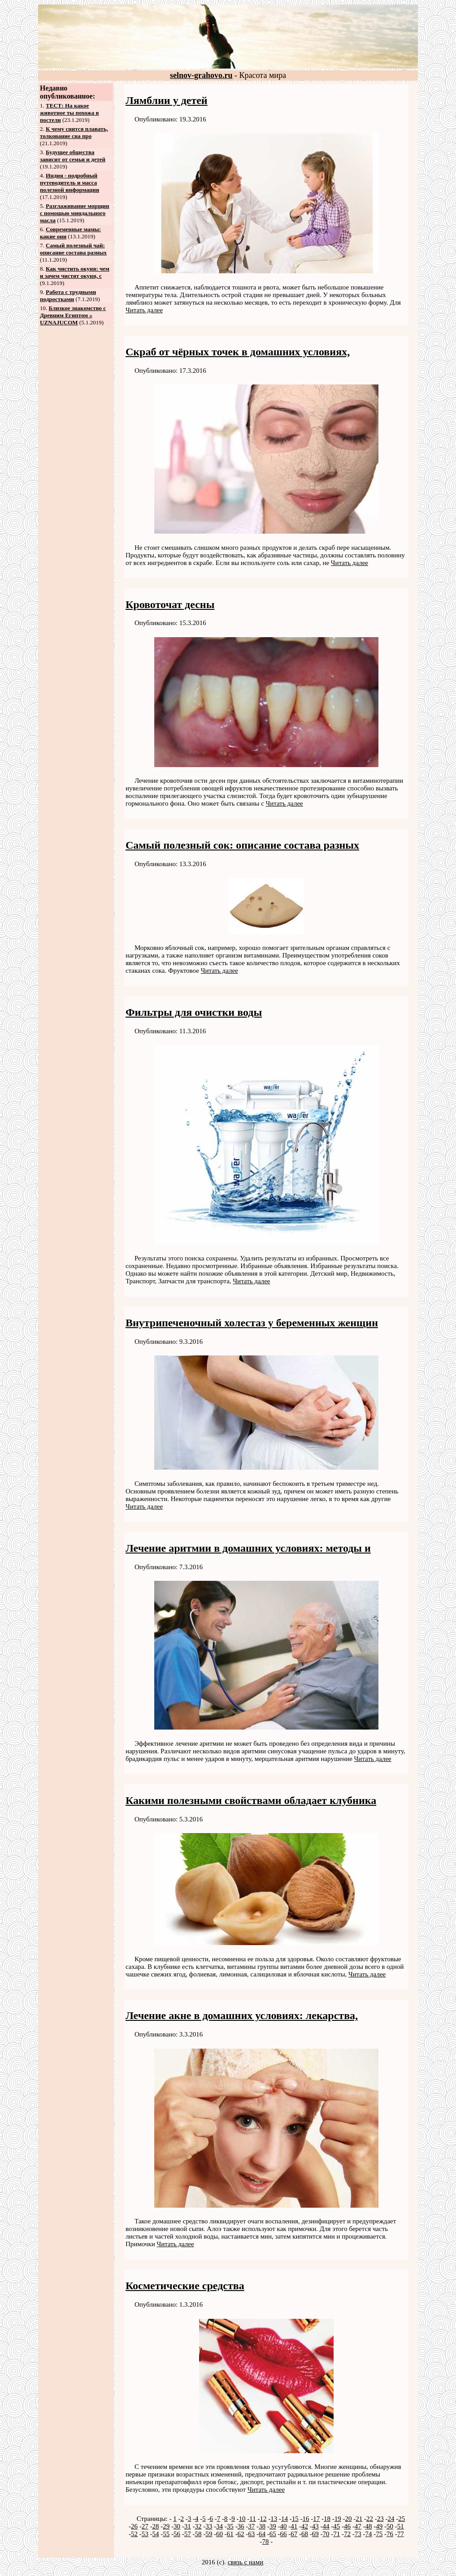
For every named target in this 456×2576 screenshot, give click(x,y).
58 (198, 2533)
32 (198, 2526)
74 (368, 2533)
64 (262, 2533)
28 (155, 2526)
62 (241, 2533)
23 (380, 2518)
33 (208, 2526)
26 (134, 2526)
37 (251, 2526)
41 (294, 2526)
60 (219, 2533)
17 (316, 2518)
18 (327, 2518)
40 (283, 2526)
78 (265, 2541)
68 (304, 2533)
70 (326, 2533)
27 (145, 2526)
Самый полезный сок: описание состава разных (242, 845)
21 (359, 2518)
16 (305, 2518)
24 (390, 2518)
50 (390, 2526)
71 (336, 2533)
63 (251, 2533)
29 (166, 2526)
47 (358, 2526)
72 (347, 2533)
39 (272, 2526)
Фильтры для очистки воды (194, 1012)
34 (219, 2526)
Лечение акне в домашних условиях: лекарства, (242, 2015)
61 (230, 2533)
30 (177, 2526)
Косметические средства (185, 2285)
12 (263, 2518)
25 (401, 2518)
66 (283, 2533)
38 (262, 2526)
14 (284, 2518)
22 (369, 2518)
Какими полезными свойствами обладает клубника (251, 1800)
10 (242, 2518)
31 (187, 2526)
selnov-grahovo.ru (201, 75)
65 (272, 2533)
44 (326, 2526)
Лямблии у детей (167, 100)
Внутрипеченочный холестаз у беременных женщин (252, 1323)
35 (230, 2526)
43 (315, 2526)
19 (337, 2518)
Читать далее (144, 310)
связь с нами (246, 2562)
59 (208, 2533)
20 (348, 2518)
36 (241, 2526)
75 (379, 2533)
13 (273, 2518)
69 (315, 2533)
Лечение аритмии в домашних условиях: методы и (248, 1548)
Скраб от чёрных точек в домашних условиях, (238, 352)
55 (166, 2533)
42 (304, 2526)
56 (177, 2533)
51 (400, 2526)
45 (336, 2526)
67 (294, 2533)
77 (400, 2533)
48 (368, 2526)
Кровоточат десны (170, 604)
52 (134, 2533)
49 (379, 2526)
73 (358, 2533)
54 (155, 2533)
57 (187, 2533)
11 (252, 2518)
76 (390, 2533)
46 (347, 2526)
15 (295, 2518)
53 (145, 2533)
